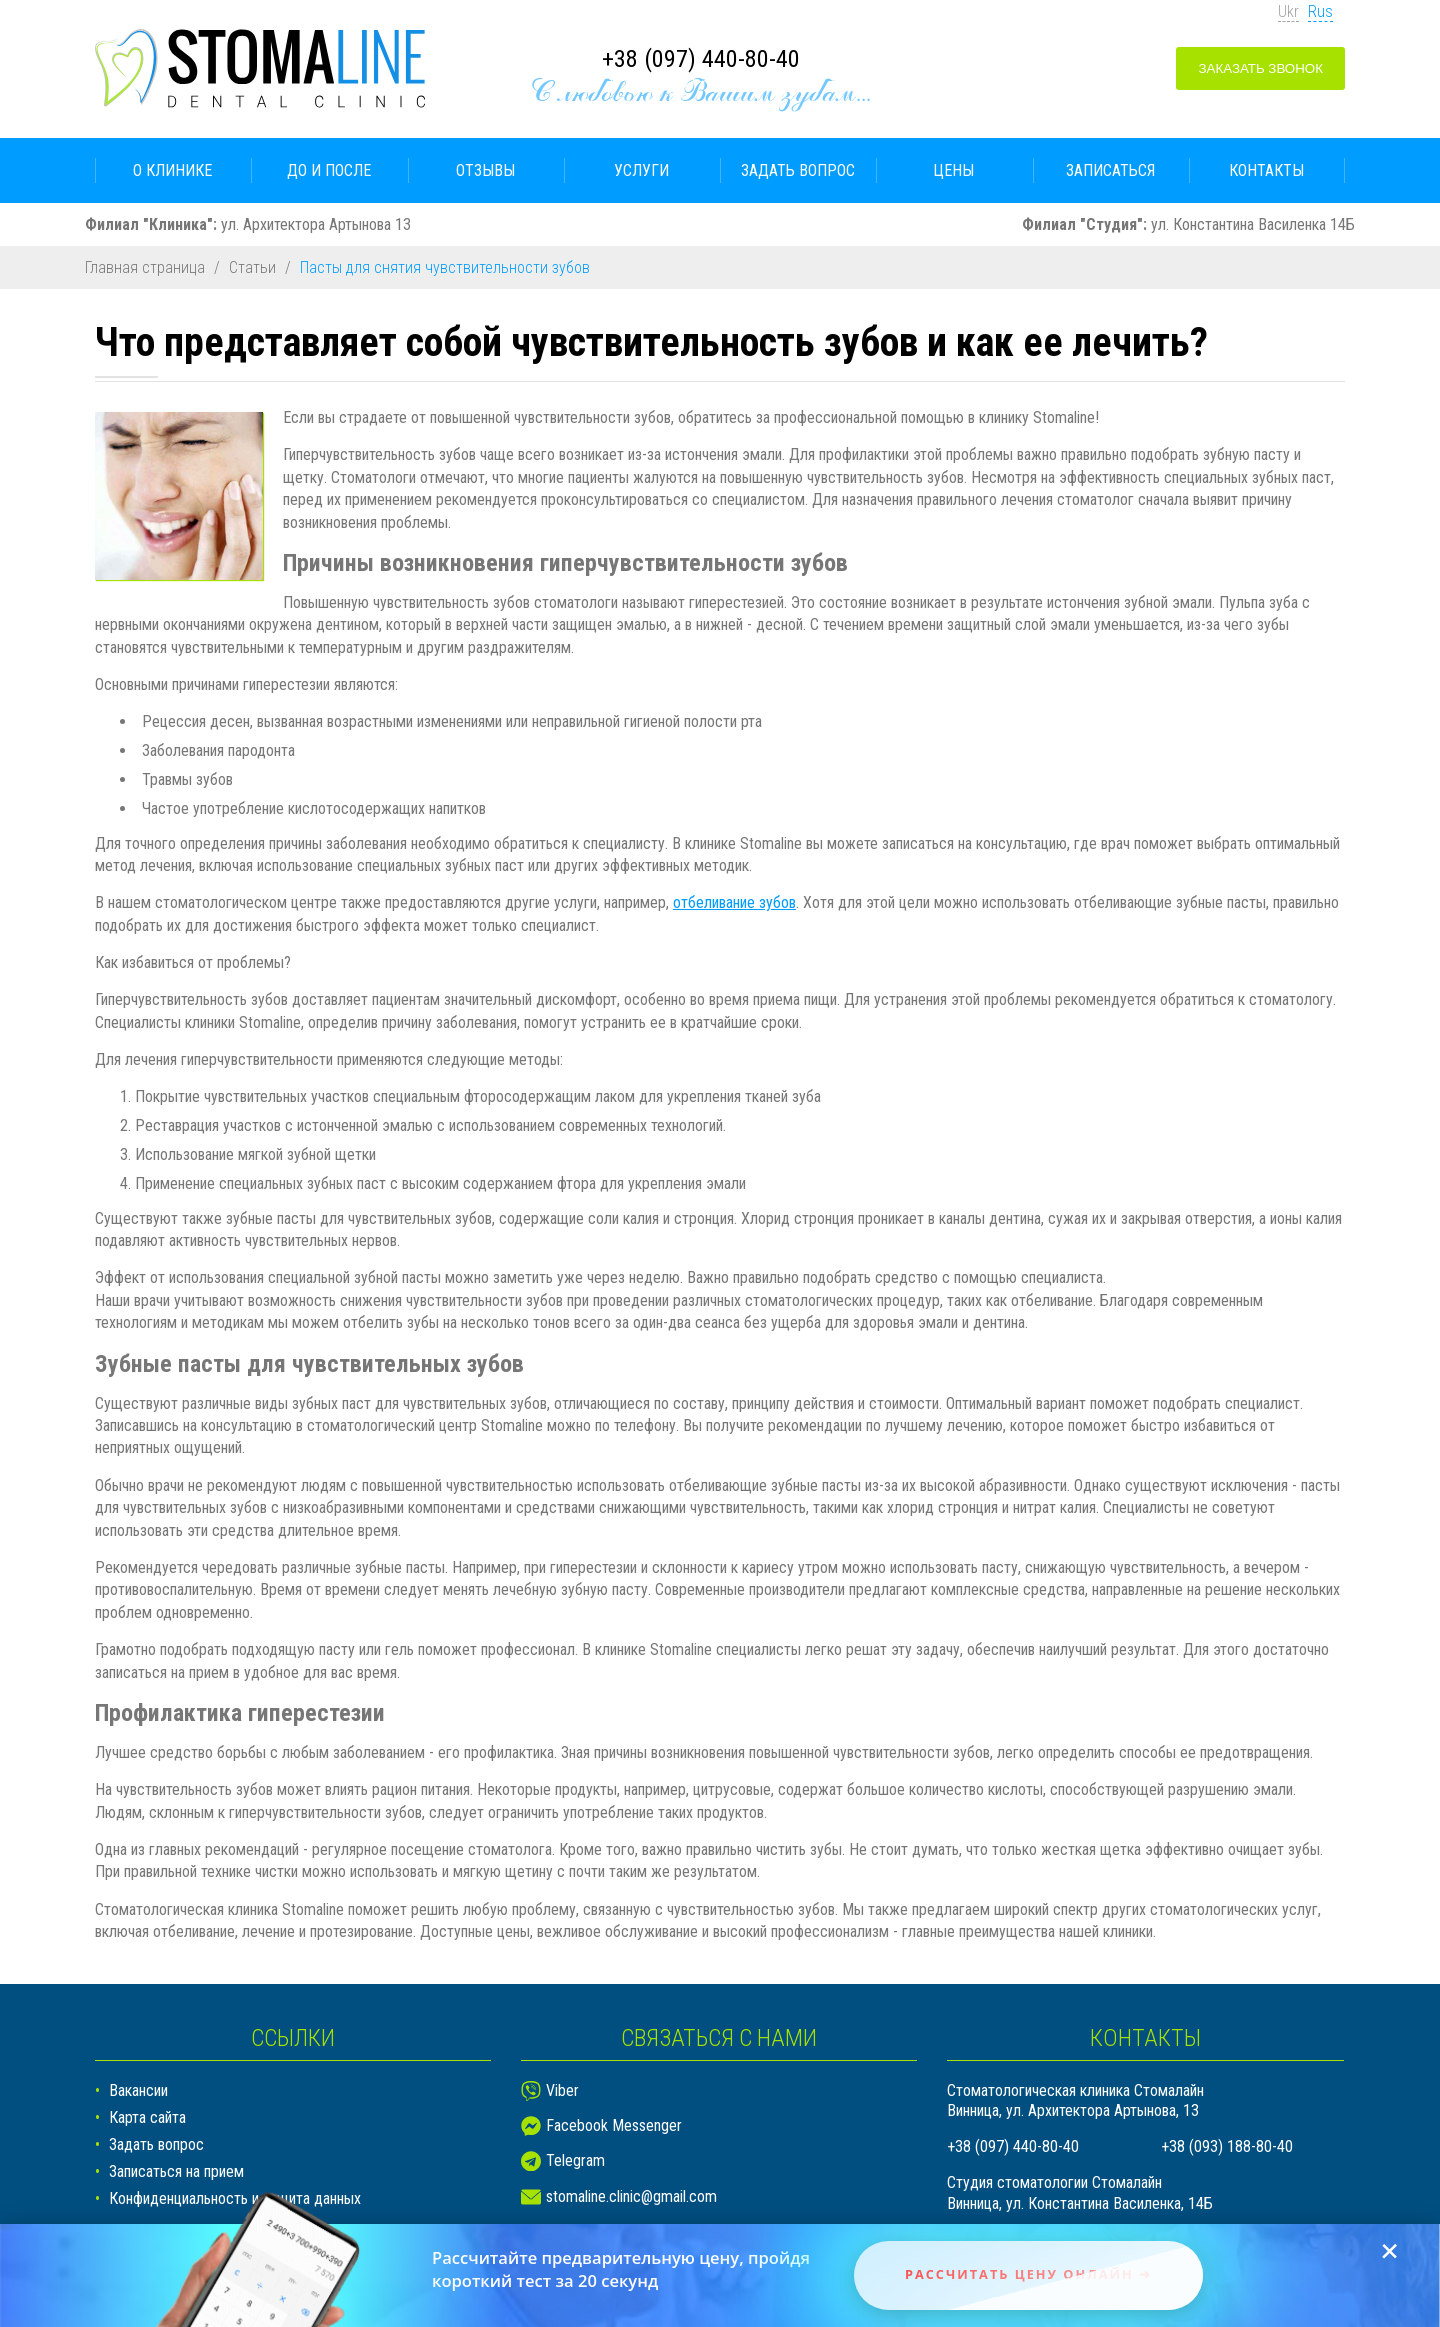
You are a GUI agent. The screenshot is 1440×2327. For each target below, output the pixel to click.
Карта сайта (147, 2117)
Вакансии (138, 2090)
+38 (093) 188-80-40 (1227, 2146)
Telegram (575, 2160)
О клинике (172, 170)
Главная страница (145, 267)
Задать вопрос (798, 170)
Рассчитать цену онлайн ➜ (1028, 2274)
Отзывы (485, 170)
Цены (953, 170)
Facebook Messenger (614, 2125)
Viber (562, 2090)
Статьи (252, 267)
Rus (1320, 11)
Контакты (1266, 170)
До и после (329, 170)
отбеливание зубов (734, 902)
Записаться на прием (176, 2171)
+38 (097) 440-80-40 (701, 59)
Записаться (1110, 170)
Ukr (1288, 11)
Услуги (641, 170)
